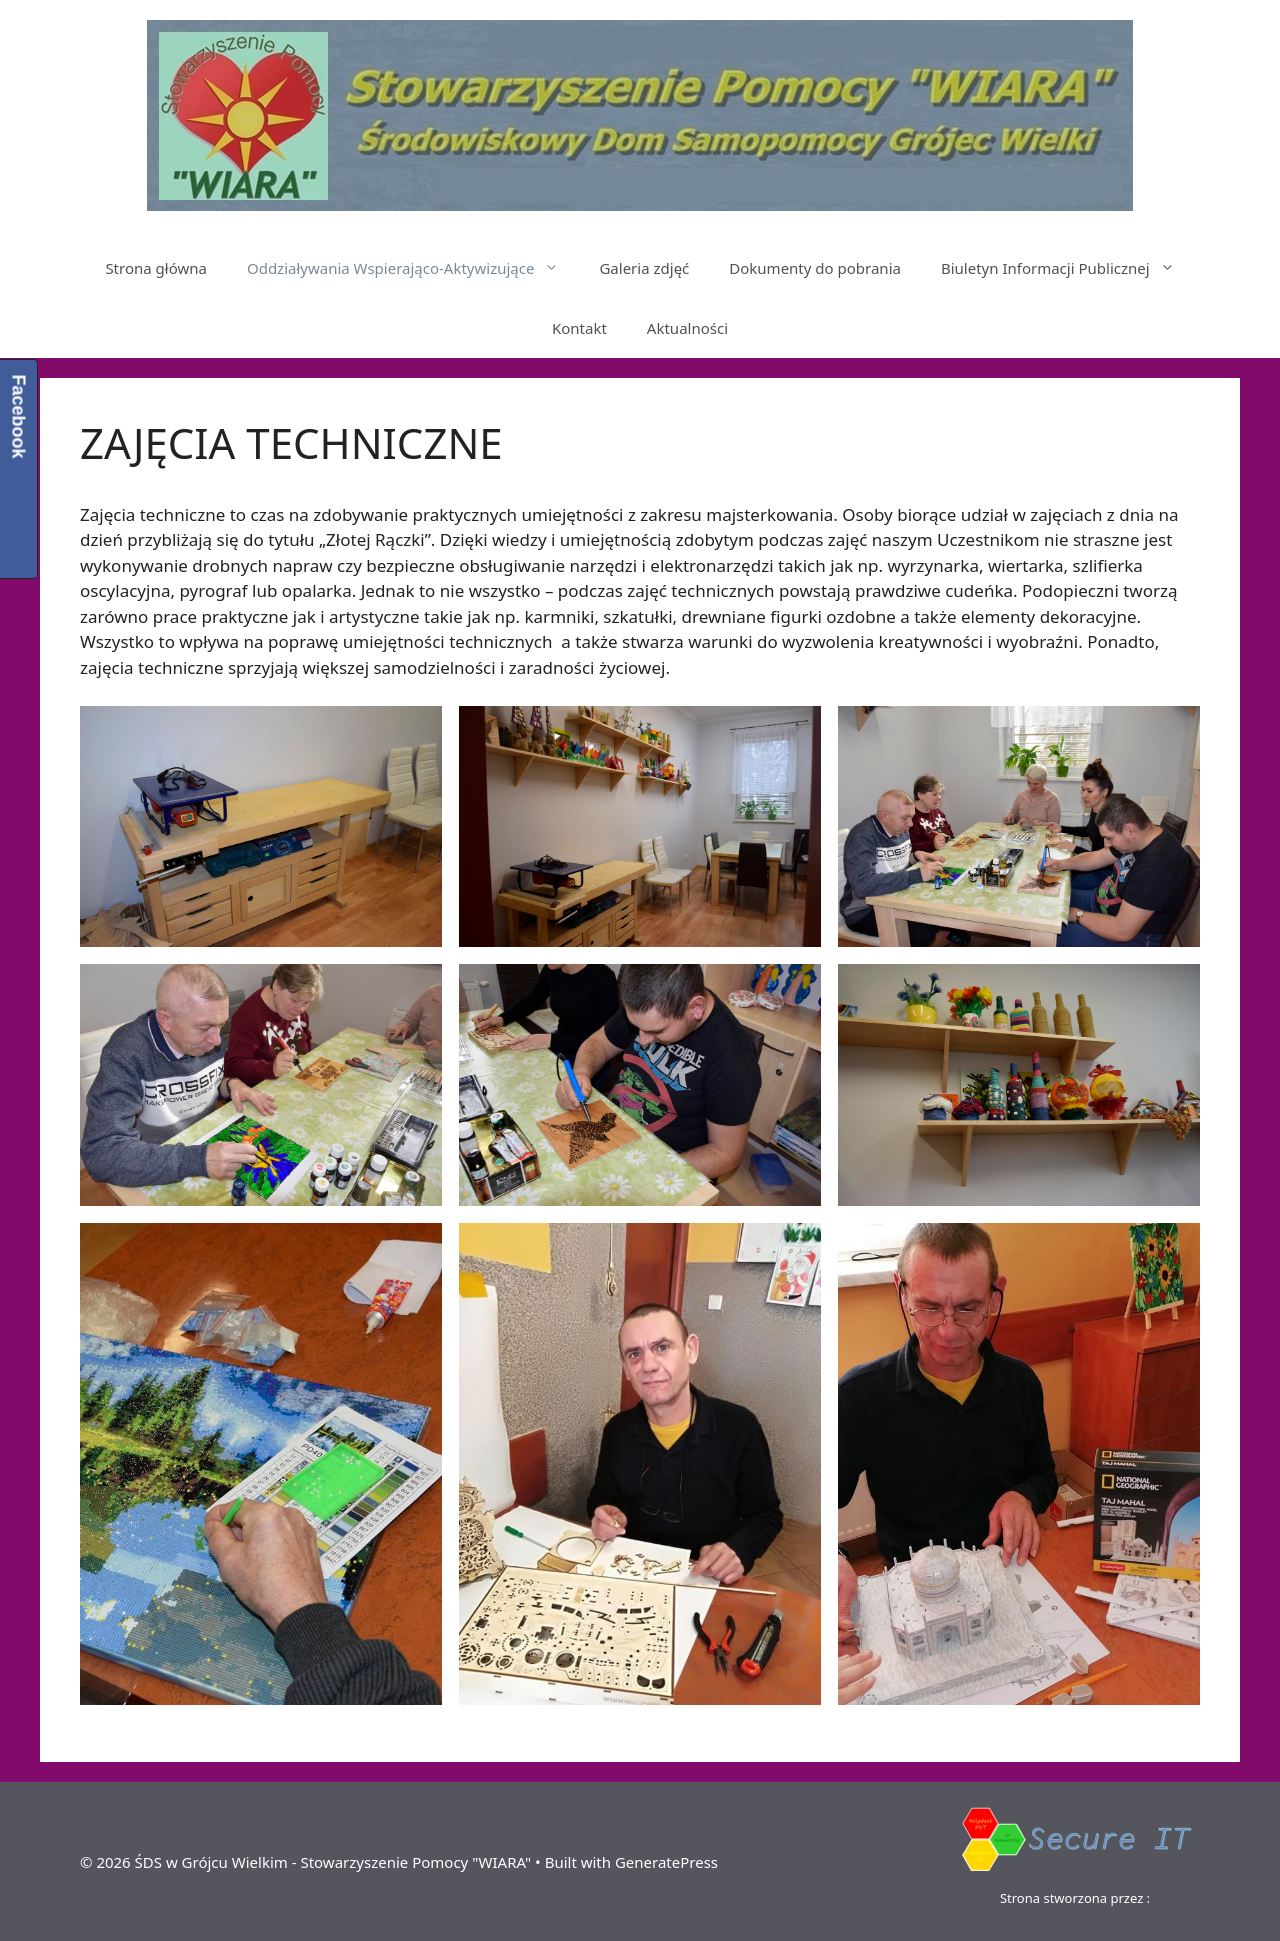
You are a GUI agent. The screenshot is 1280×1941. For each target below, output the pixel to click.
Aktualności (687, 328)
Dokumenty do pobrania (815, 268)
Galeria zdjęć (644, 268)
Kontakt (579, 328)
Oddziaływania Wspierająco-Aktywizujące (413, 268)
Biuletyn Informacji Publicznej (1068, 268)
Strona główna (156, 268)
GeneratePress (666, 1862)
